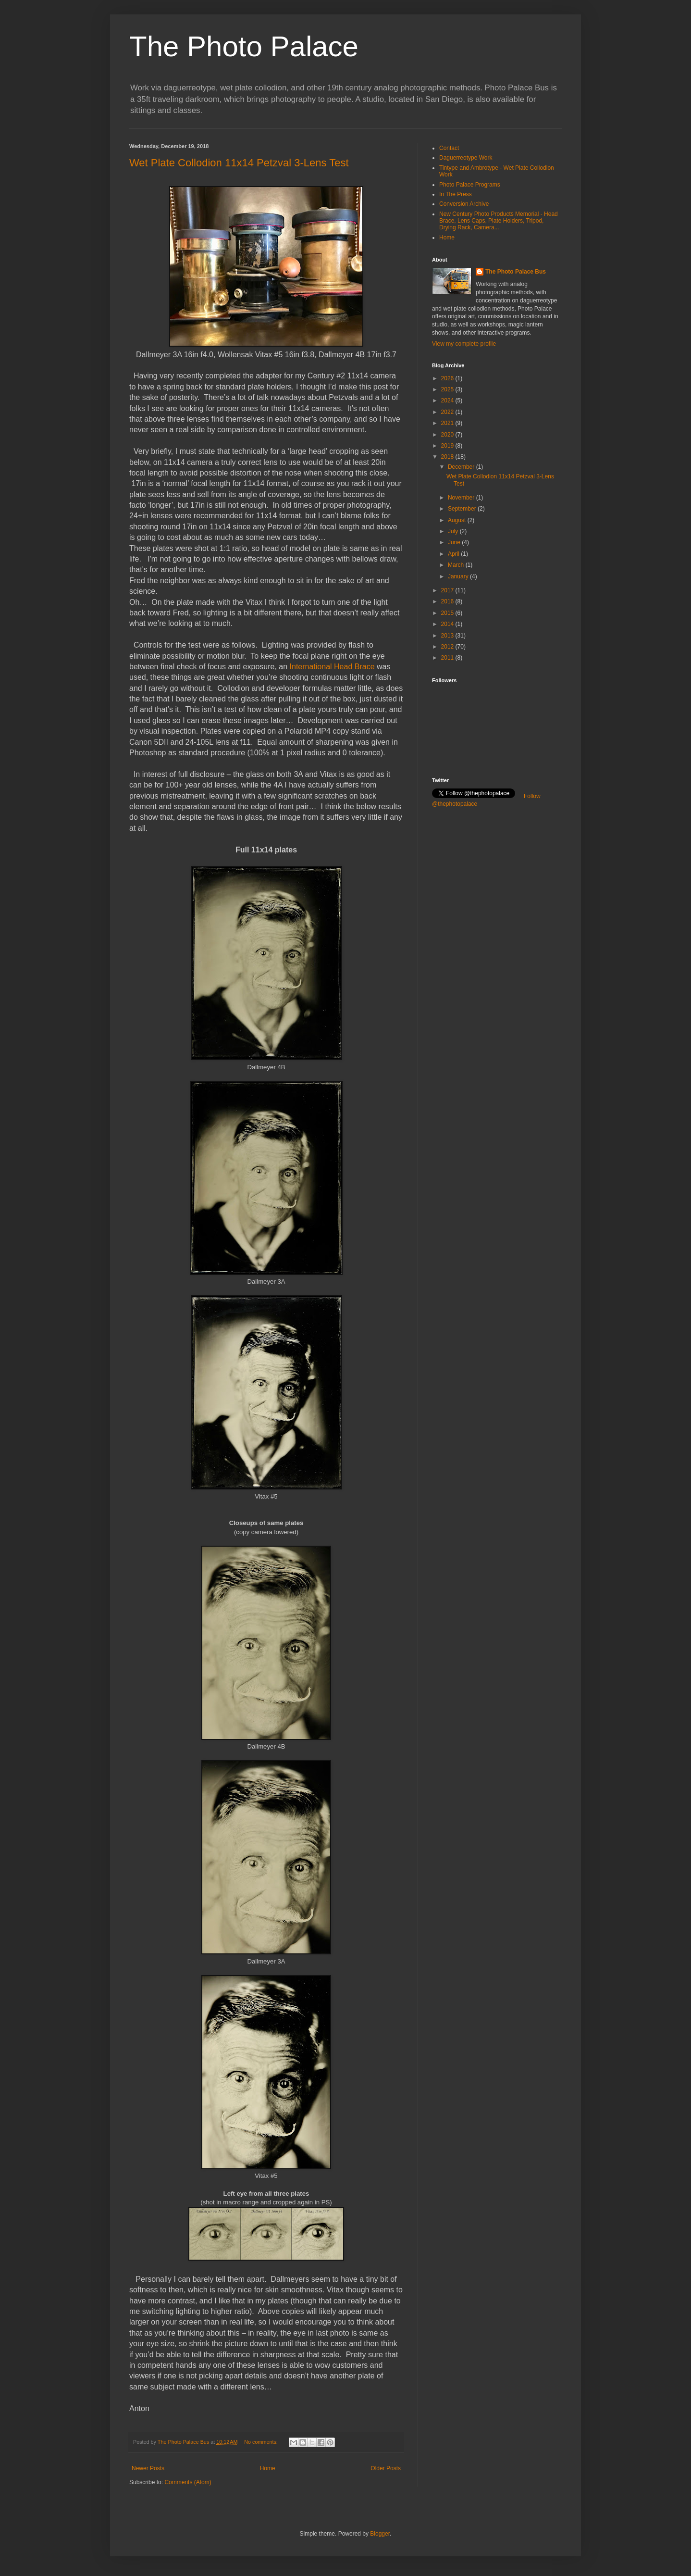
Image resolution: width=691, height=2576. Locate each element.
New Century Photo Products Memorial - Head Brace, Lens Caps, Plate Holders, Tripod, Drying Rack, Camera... (498, 221)
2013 (448, 635)
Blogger (380, 2533)
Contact (449, 148)
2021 (448, 423)
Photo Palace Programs (469, 184)
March (457, 565)
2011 (448, 657)
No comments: (261, 2442)
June (455, 542)
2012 (448, 646)
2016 (448, 601)
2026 (448, 378)
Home (267, 2468)
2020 (448, 434)
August (458, 520)
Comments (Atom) (187, 2482)
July (454, 531)
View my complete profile (464, 343)
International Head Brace (333, 667)
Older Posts (385, 2468)
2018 (448, 456)
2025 (448, 389)
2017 (448, 590)
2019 (448, 445)
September (463, 508)
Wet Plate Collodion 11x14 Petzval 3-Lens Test (239, 163)
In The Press (455, 194)
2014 (448, 624)
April (454, 553)
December (462, 466)
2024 (448, 400)
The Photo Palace (243, 46)
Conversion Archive (464, 203)
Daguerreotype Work (466, 157)
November (462, 497)
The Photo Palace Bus (515, 271)
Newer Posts (148, 2468)
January (459, 576)
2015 (448, 613)
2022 (448, 412)
